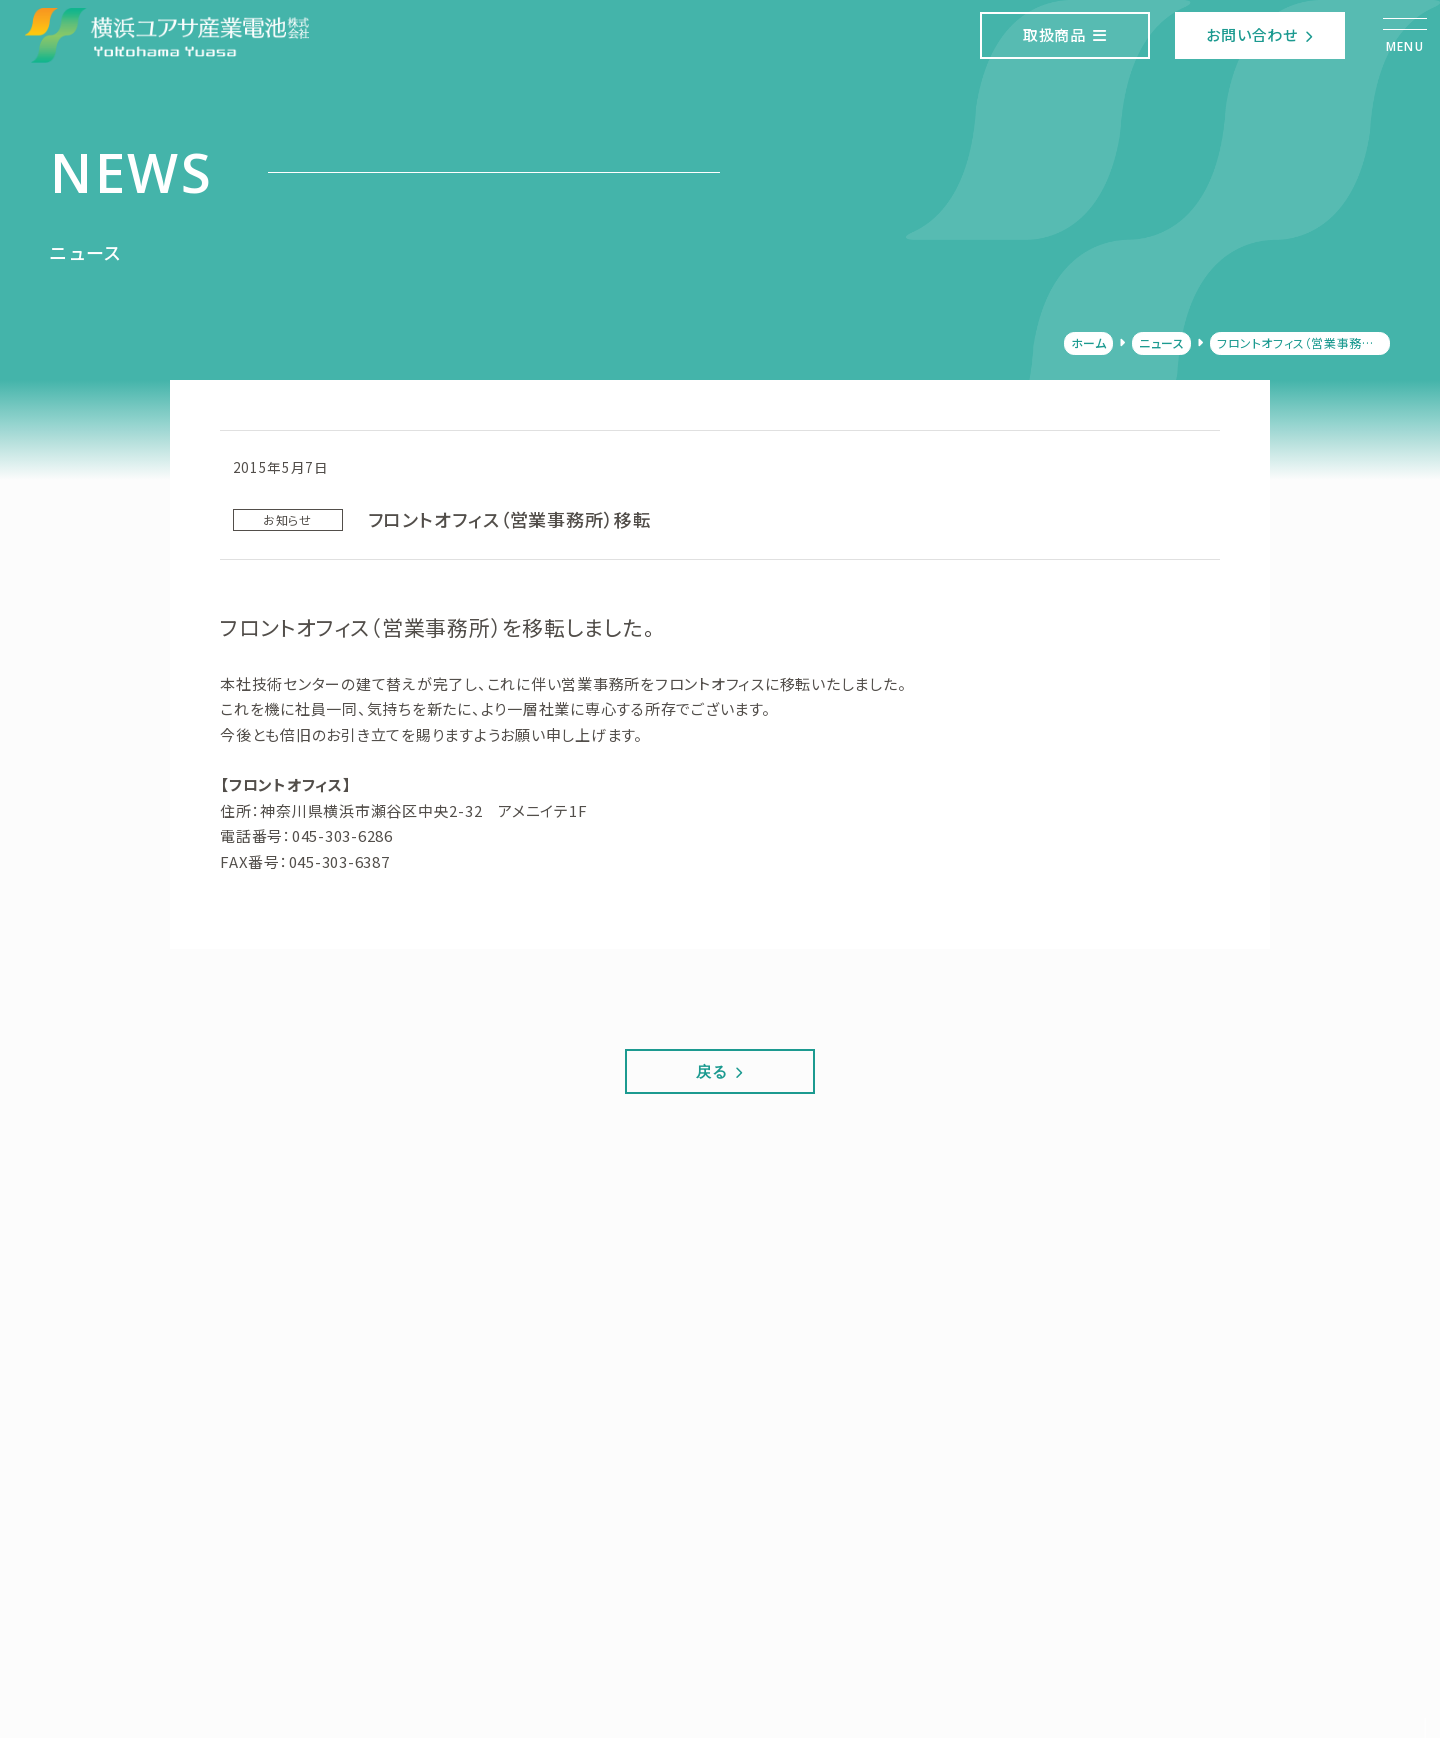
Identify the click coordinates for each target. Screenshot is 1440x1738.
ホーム (1089, 342)
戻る (719, 1071)
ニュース (1161, 342)
